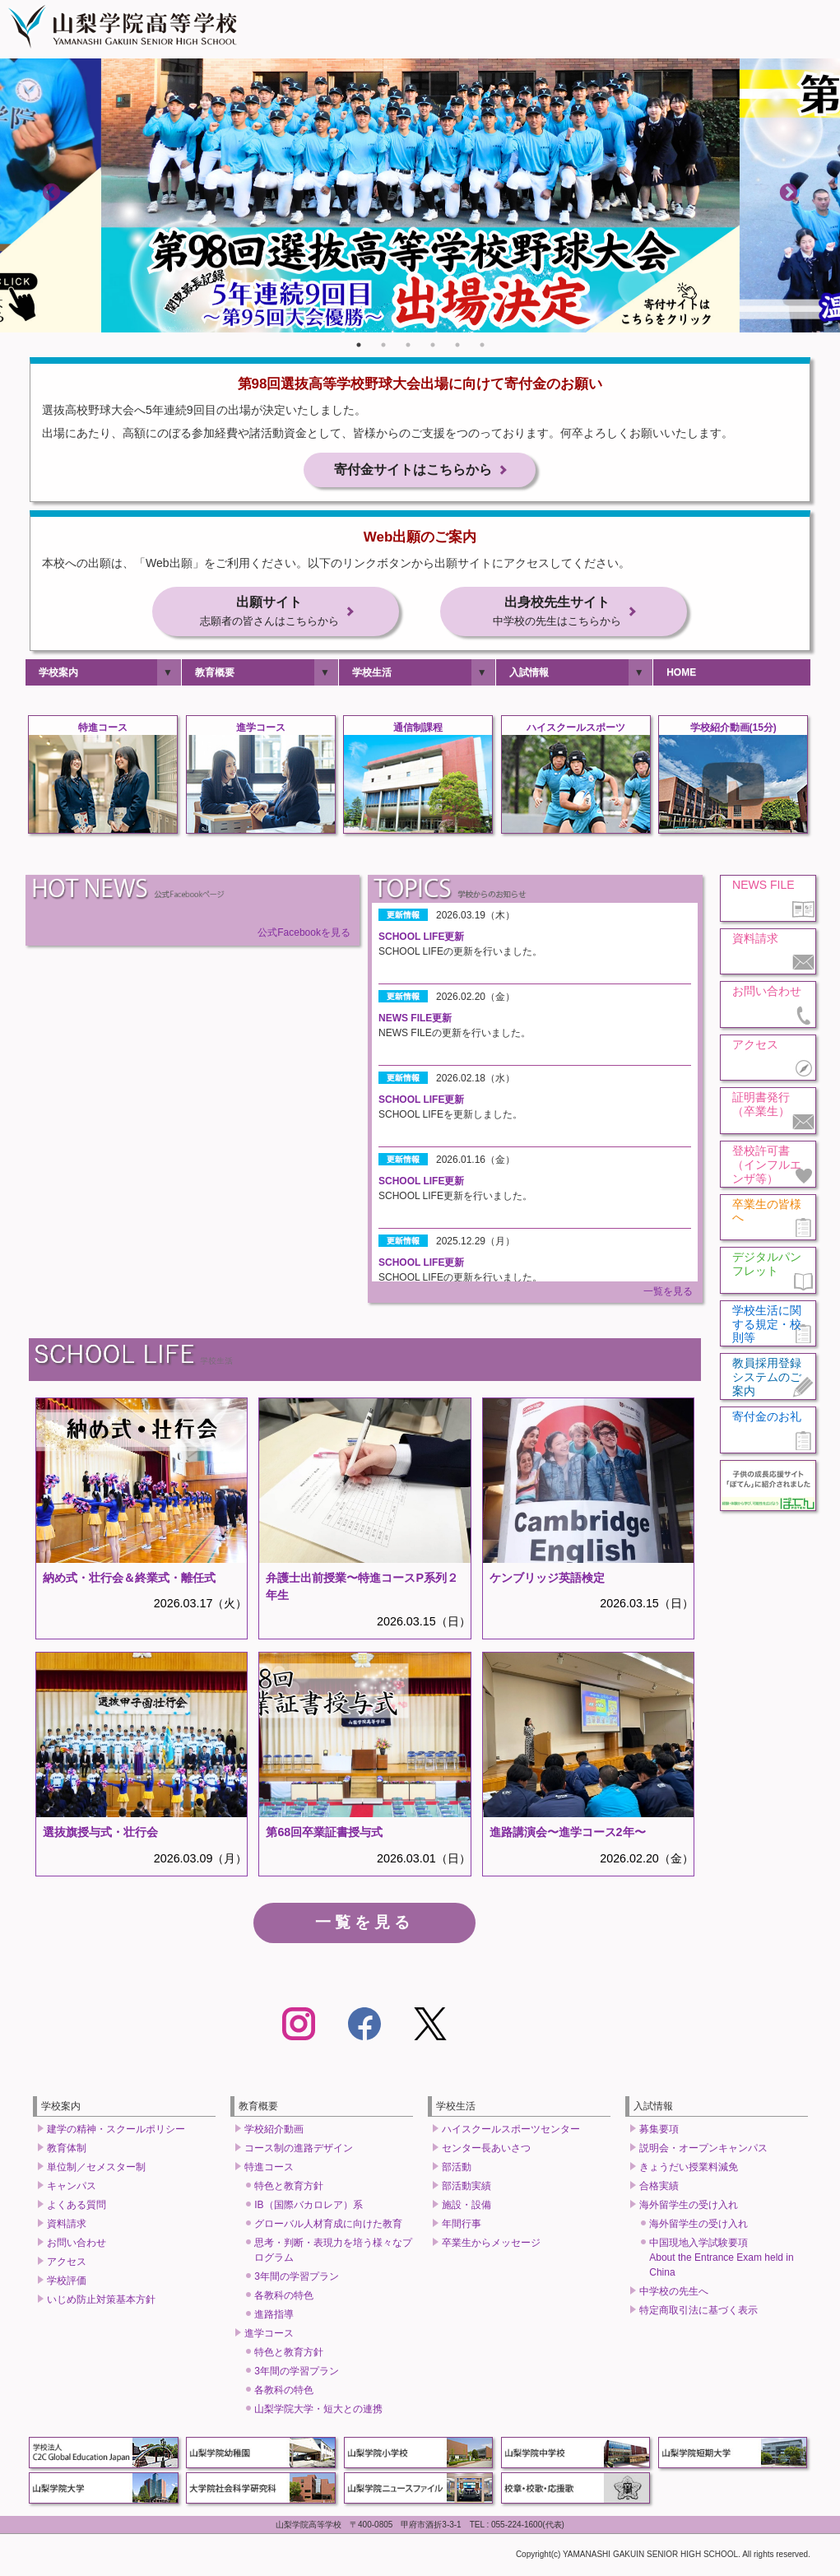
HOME (681, 675)
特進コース (269, 2169)
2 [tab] (383, 345)
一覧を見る (668, 1294)
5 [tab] (457, 345)
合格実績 (659, 2188)
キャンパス (71, 2188)
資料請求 (66, 2226)
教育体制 (66, 2150)
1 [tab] (358, 345)
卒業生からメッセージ (491, 2245)
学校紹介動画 (274, 2131)
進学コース (269, 2335)
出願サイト (269, 614)
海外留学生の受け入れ (688, 2207)
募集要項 (659, 2131)
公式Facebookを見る (304, 935)
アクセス (66, 2264)
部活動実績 (466, 2188)
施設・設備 (466, 2207)
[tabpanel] (420, 195)
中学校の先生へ (673, 2293)
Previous (51, 192)
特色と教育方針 (288, 2188)
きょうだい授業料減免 (688, 2169)
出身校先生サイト (557, 614)
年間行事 (461, 2226)
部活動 (456, 2169)
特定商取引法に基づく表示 (698, 2312)
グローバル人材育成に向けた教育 (328, 2226)
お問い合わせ (76, 2245)
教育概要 (214, 675)
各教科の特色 (283, 2298)
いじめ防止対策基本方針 (101, 2302)
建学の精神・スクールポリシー (116, 2131)
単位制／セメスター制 (96, 2169)
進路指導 (274, 2317)
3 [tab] (408, 345)
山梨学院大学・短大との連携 (318, 2411)
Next (788, 192)
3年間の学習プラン (296, 2279)
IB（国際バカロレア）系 (308, 2207)
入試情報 (529, 675)
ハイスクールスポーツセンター (511, 2131)
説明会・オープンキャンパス (703, 2150)
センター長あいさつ (486, 2150)
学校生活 (372, 675)
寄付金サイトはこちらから (413, 471)
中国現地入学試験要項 (721, 2260)
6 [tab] (482, 345)
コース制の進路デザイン (298, 2150)
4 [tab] (433, 345)
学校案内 (58, 675)
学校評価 (66, 2283)
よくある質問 (76, 2207)
